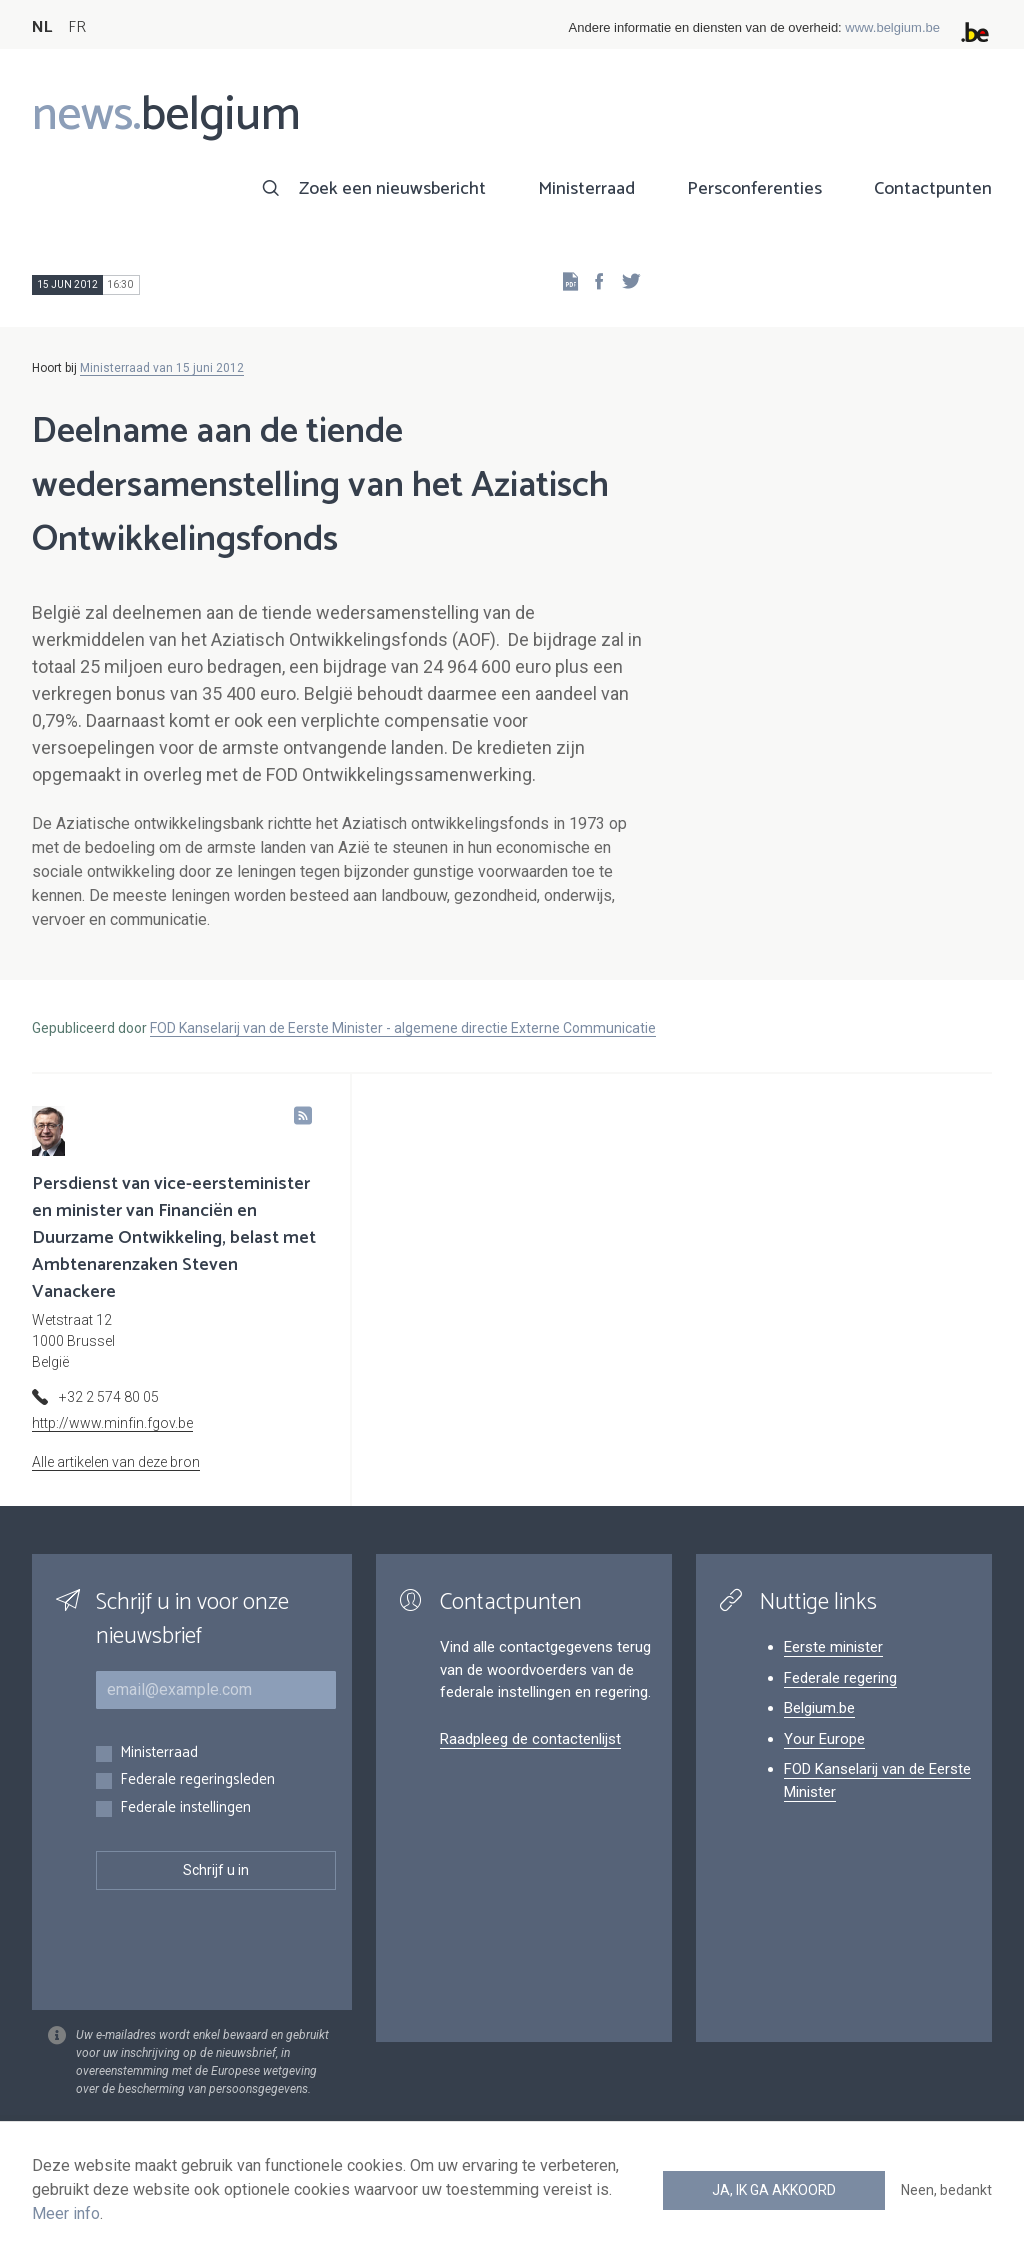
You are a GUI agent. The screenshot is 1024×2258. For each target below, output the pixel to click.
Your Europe (824, 1739)
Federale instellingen (185, 1808)
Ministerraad (586, 189)
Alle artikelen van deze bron (116, 1462)
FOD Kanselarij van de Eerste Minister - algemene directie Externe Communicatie (403, 1028)
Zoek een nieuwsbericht (392, 189)
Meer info (66, 2213)
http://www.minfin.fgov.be (112, 1423)
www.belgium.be (892, 27)
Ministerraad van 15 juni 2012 (162, 368)
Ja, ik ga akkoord (774, 2190)
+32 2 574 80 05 (109, 1397)
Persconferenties (754, 189)
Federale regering (840, 1678)
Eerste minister (833, 1647)
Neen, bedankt (946, 2190)
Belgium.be (819, 1708)
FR (77, 27)
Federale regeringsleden (197, 1780)
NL (42, 27)
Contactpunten (933, 189)
